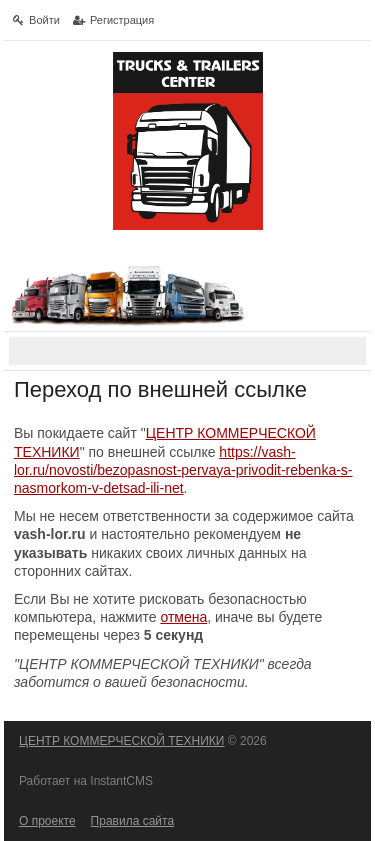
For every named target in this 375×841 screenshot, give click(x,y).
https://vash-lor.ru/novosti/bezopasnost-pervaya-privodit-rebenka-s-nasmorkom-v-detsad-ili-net (183, 470)
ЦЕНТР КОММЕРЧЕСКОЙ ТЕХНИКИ (121, 741)
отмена (183, 617)
